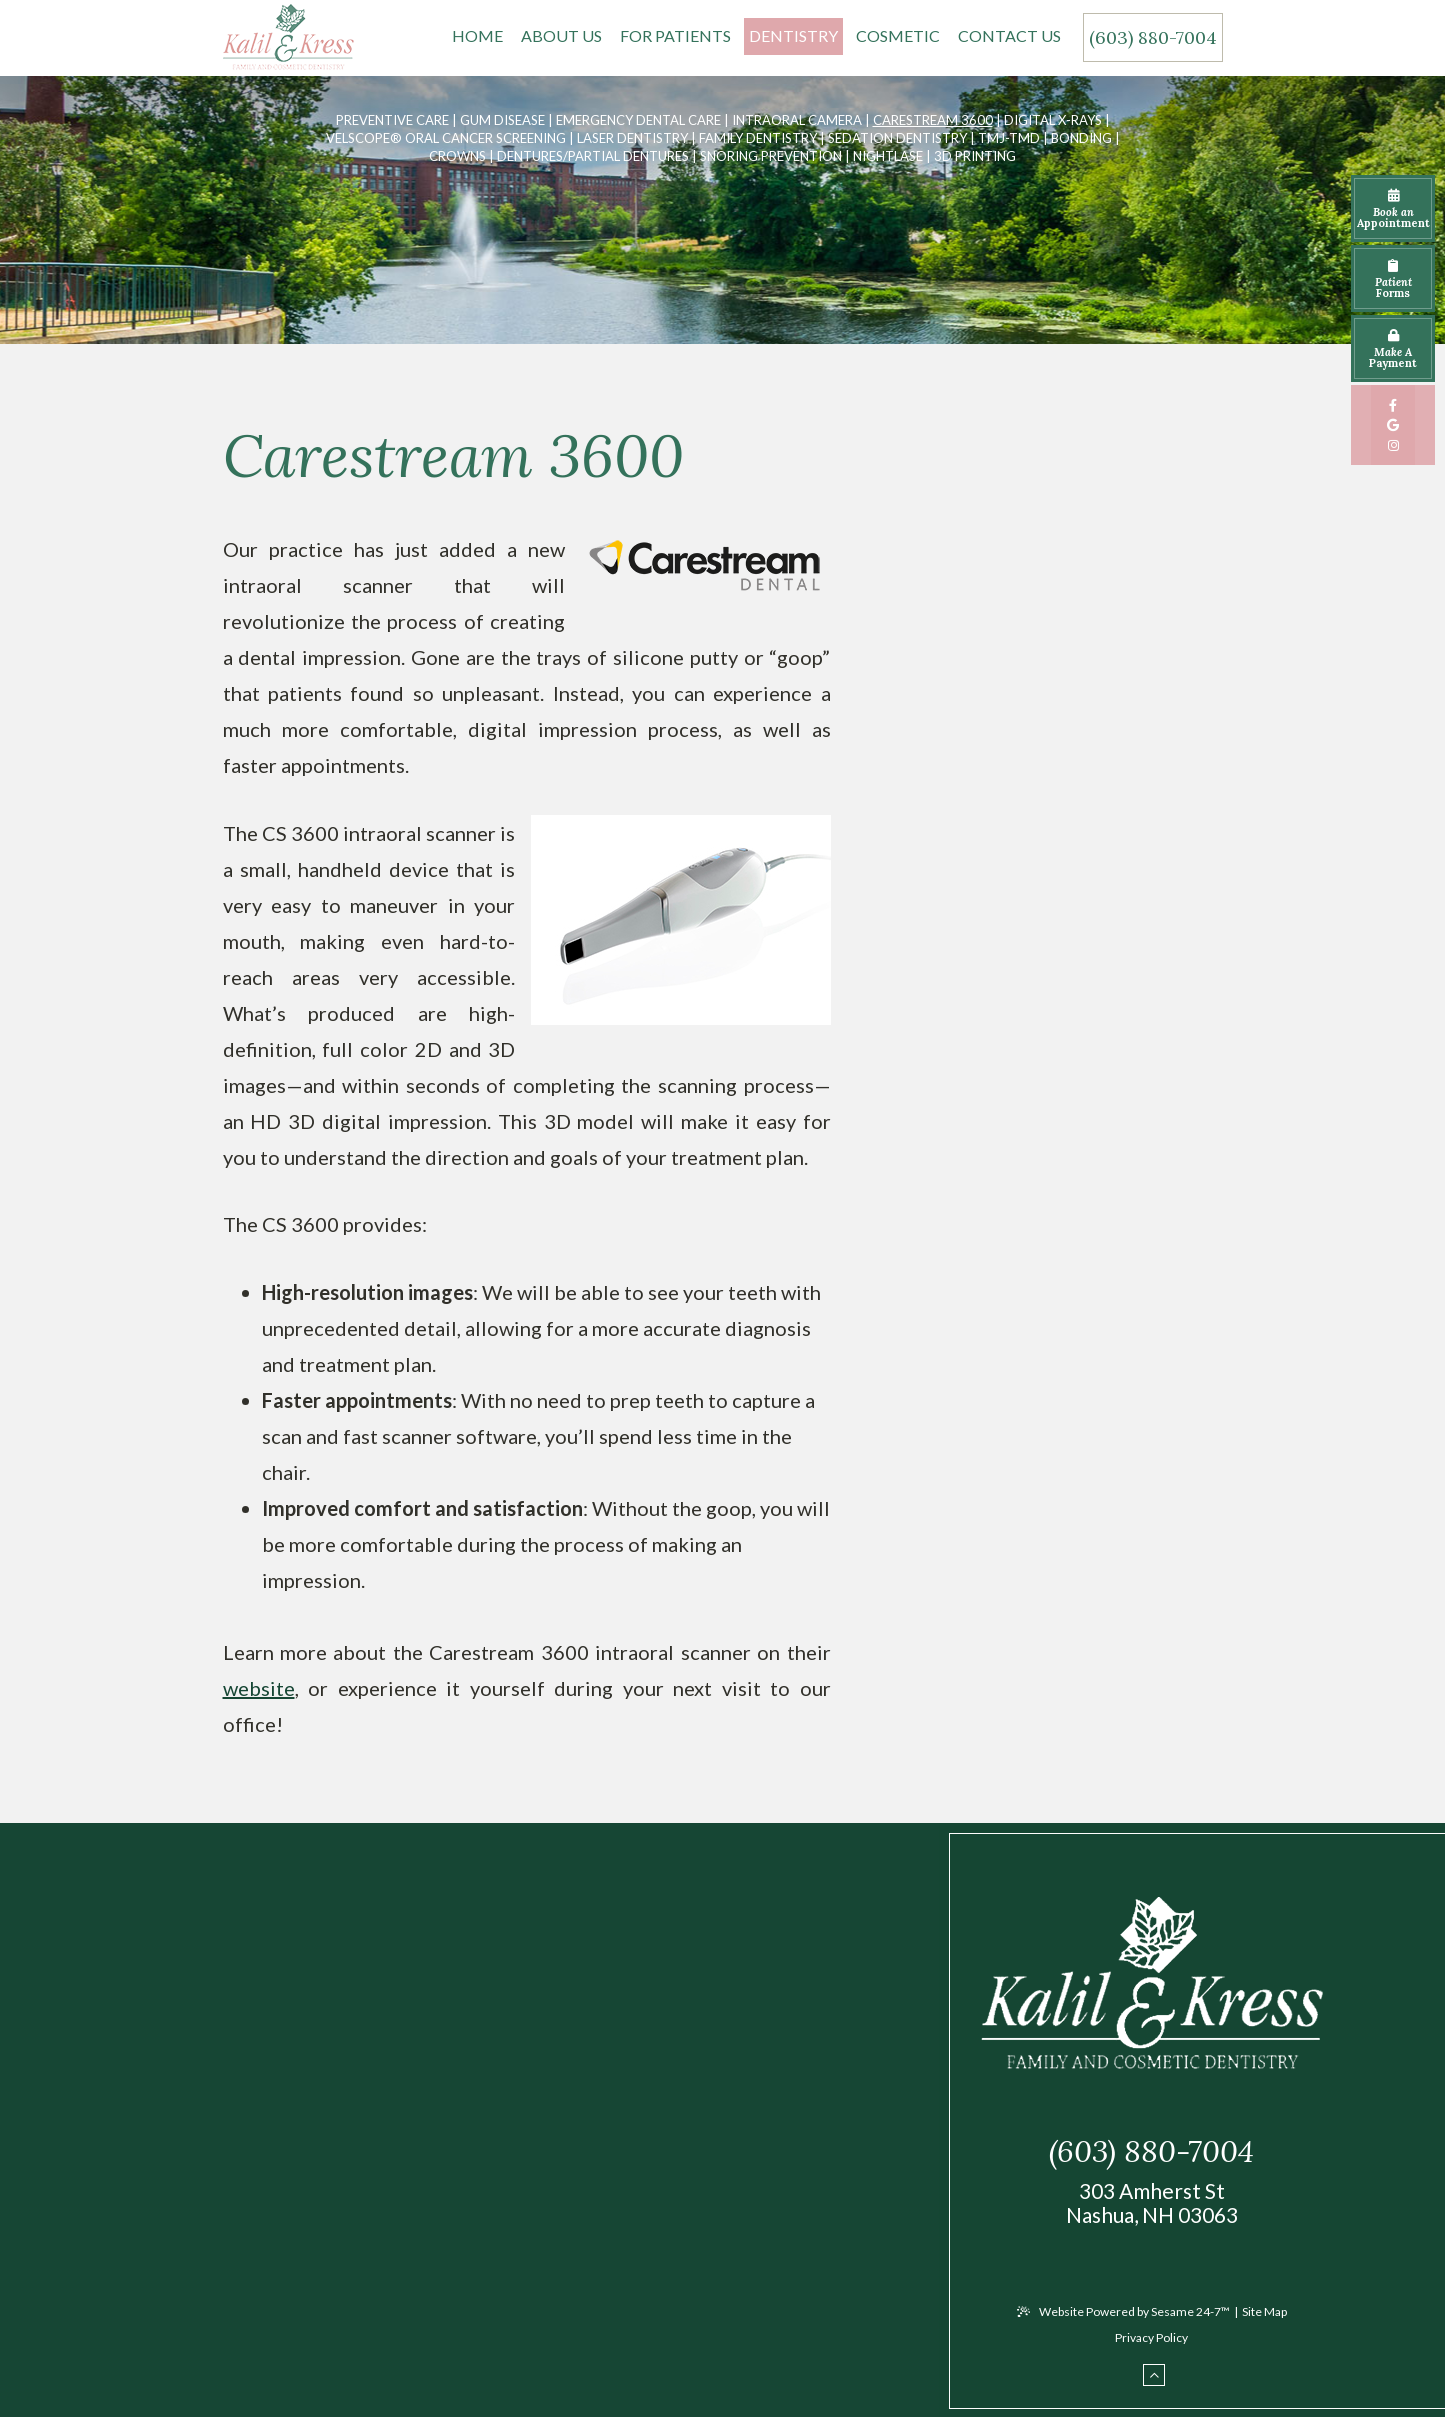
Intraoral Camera (797, 120)
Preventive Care (392, 120)
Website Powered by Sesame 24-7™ (1123, 2311)
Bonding (1081, 138)
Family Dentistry (758, 138)
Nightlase (888, 156)
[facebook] (1393, 405)
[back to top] (1154, 2375)
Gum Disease (502, 120)
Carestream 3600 (933, 120)
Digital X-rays (1053, 120)
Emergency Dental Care (638, 120)
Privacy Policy (1151, 2337)
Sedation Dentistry (897, 138)
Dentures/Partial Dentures (593, 156)
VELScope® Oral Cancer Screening (446, 138)
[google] (1393, 425)
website (259, 1688)
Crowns (457, 156)
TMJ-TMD (1009, 138)
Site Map (1264, 2311)
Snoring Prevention (771, 156)
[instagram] (1393, 445)
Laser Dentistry (632, 138)
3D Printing (975, 156)
